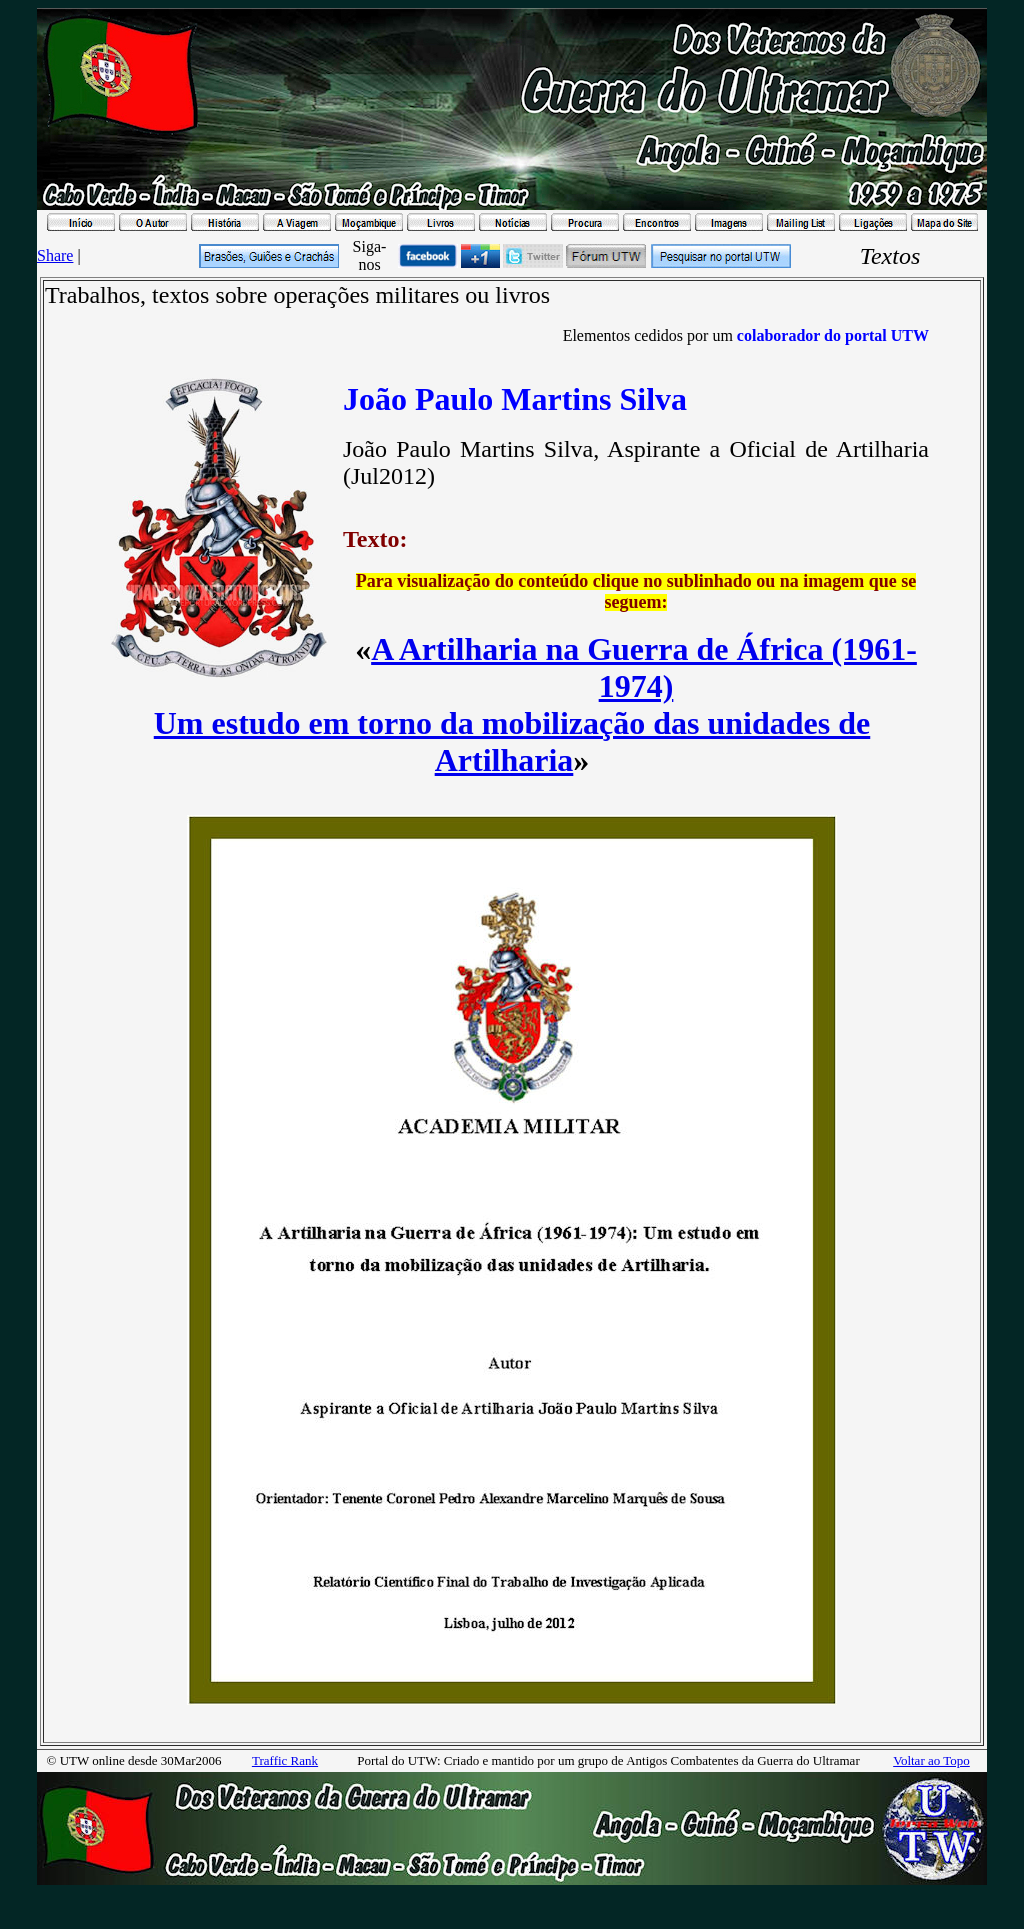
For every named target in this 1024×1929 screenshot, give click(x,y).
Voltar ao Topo (931, 1760)
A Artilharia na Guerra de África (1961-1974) (644, 667)
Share (55, 255)
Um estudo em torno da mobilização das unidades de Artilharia (512, 741)
